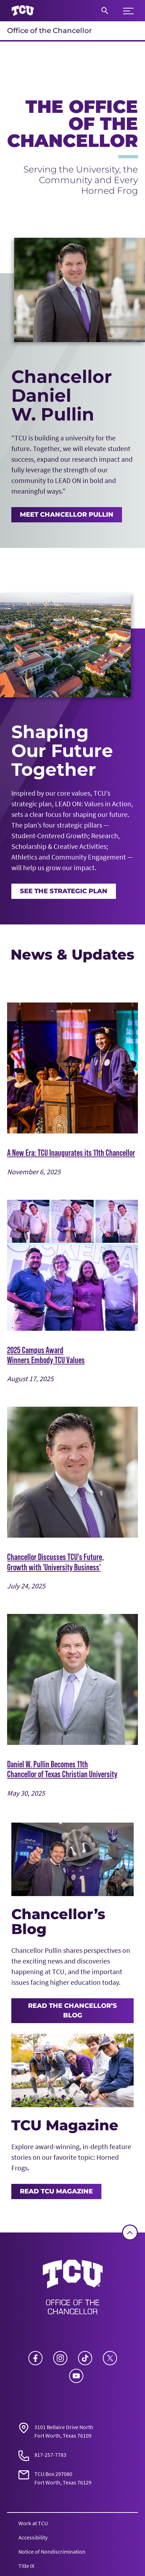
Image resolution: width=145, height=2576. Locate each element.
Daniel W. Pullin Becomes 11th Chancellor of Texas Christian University (62, 1769)
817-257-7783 (50, 2454)
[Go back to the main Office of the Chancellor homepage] (72, 2289)
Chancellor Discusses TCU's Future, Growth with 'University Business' (55, 1562)
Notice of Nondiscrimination (51, 2551)
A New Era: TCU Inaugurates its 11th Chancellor (71, 1153)
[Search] (105, 10)
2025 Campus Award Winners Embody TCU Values (46, 1355)
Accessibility (33, 2537)
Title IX (26, 2565)
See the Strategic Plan (63, 891)
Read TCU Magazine (56, 2191)
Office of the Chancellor (49, 30)
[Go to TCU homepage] (22, 10)
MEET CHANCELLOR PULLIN (66, 514)
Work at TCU (33, 2523)
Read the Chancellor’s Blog (72, 2010)
